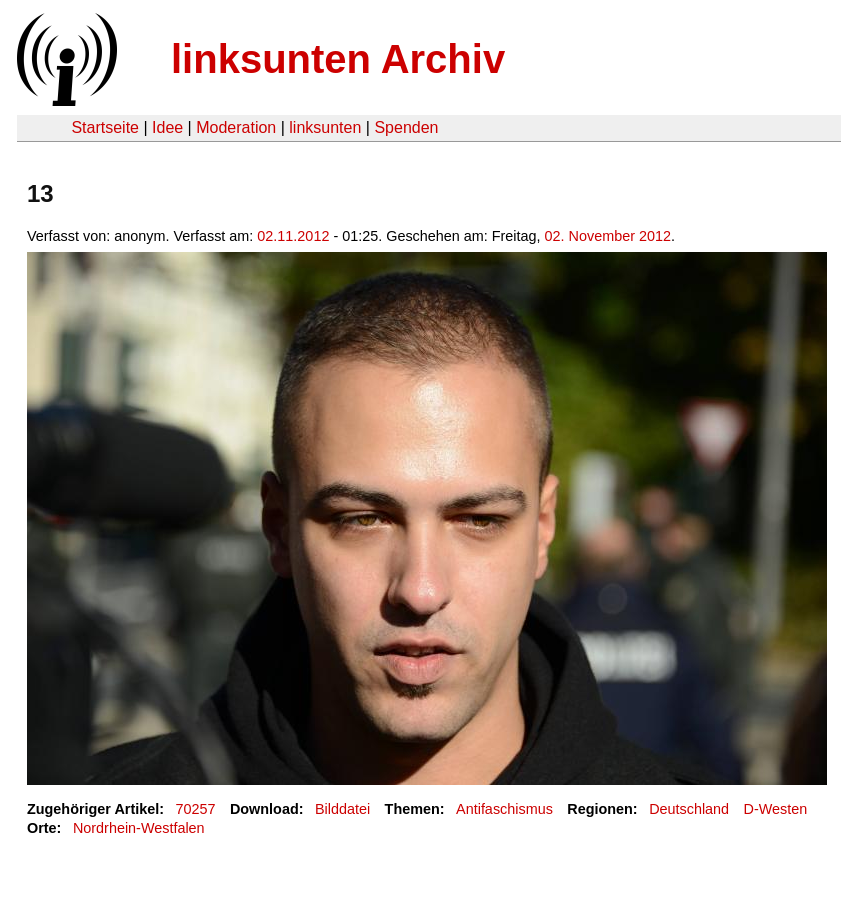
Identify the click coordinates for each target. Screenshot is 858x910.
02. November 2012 (608, 236)
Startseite (105, 127)
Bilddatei (342, 809)
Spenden (406, 127)
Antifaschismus (504, 809)
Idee (167, 127)
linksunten (325, 127)
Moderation (236, 127)
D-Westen (776, 809)
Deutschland (689, 809)
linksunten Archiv (338, 59)
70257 (196, 809)
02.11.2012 (293, 236)
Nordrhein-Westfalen (139, 828)
